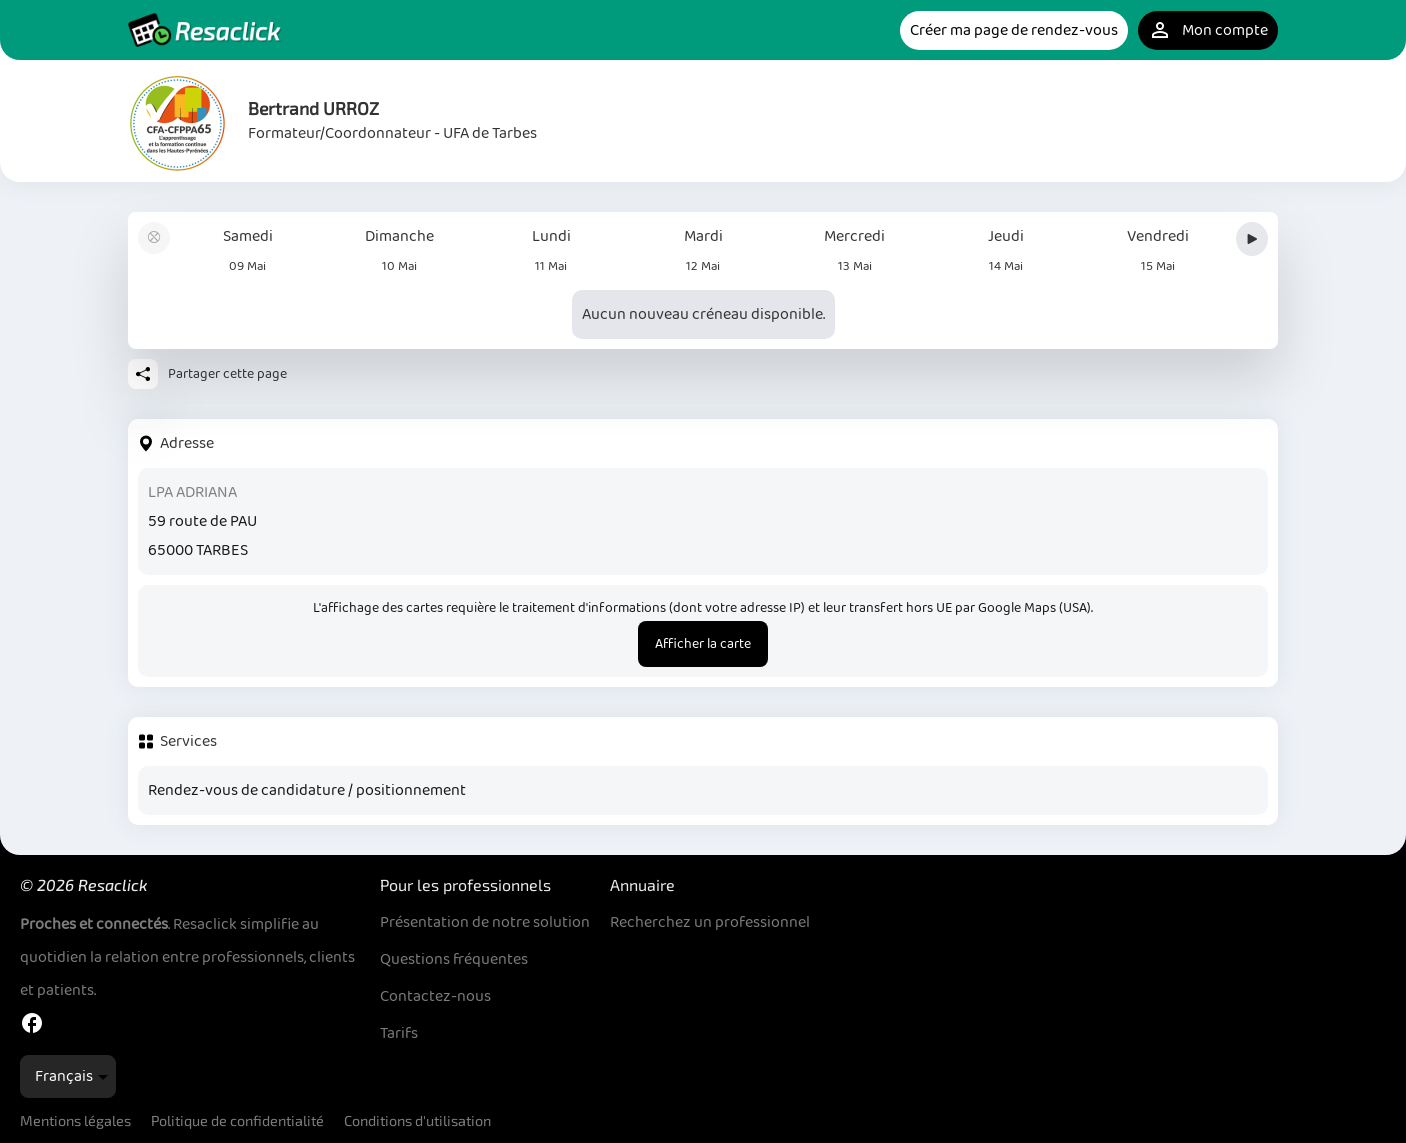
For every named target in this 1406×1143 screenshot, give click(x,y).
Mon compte (1208, 30)
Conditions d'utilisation (417, 1120)
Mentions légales (75, 1120)
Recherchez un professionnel (710, 922)
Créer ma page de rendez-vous (1014, 30)
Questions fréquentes (454, 959)
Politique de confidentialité (237, 1120)
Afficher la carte (703, 644)
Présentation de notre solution (485, 922)
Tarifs (399, 1033)
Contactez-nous (435, 996)
